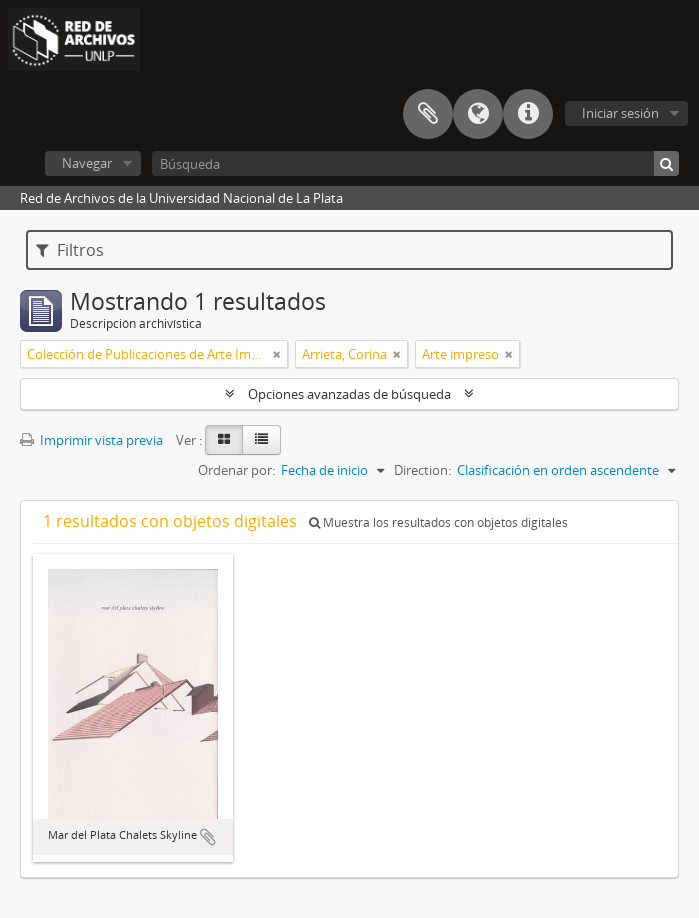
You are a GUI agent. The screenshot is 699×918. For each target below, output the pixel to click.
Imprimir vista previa (91, 440)
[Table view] (261, 440)
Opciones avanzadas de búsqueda (349, 394)
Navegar (87, 163)
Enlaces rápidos (528, 114)
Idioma (478, 114)
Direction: (422, 470)
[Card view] (224, 440)
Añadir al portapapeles (208, 837)
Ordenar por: (236, 470)
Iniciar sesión (620, 113)
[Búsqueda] (415, 163)
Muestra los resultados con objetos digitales (438, 522)
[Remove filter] (277, 354)
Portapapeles (428, 114)
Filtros (70, 250)
